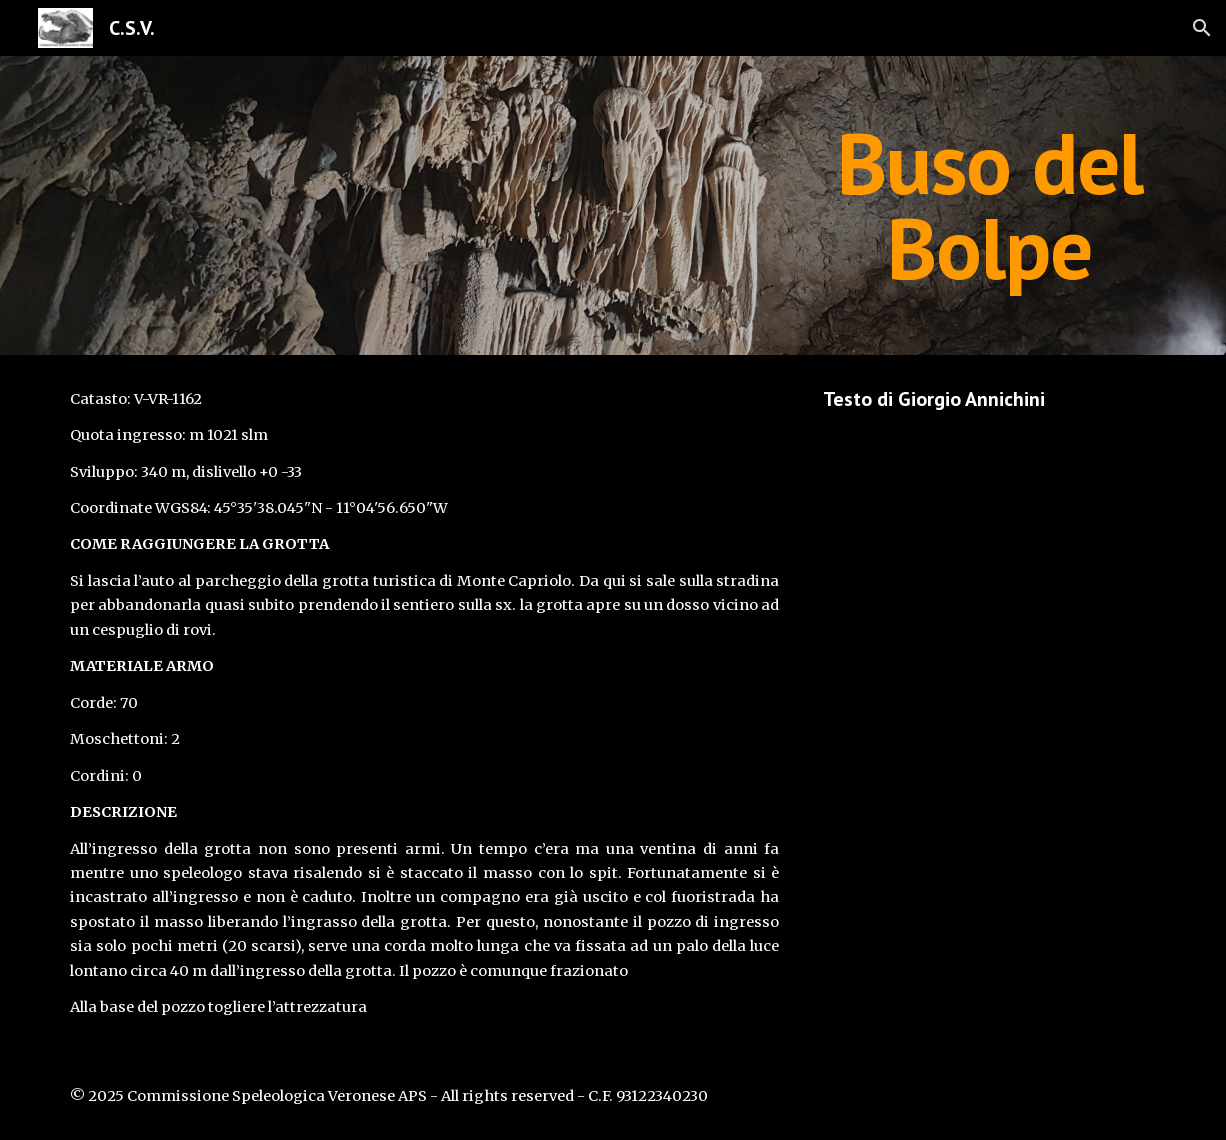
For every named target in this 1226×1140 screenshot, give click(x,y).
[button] (1202, 28)
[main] (989, 205)
